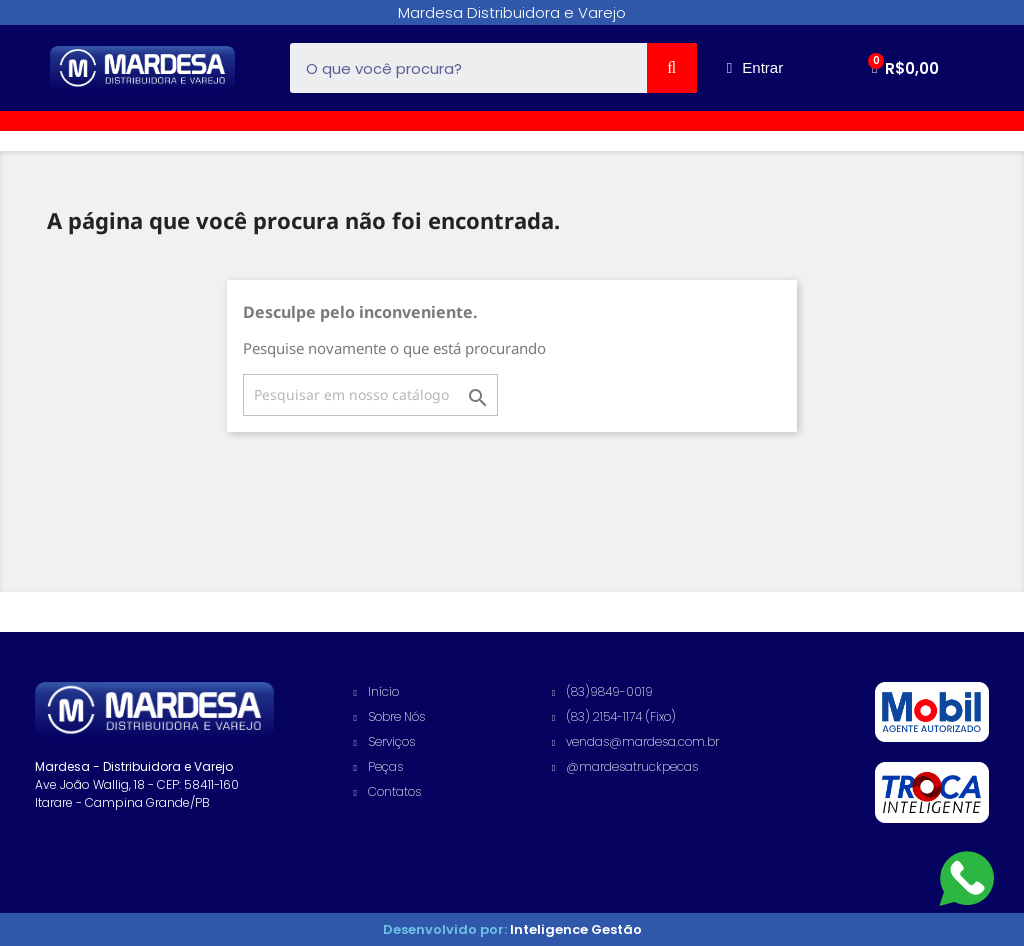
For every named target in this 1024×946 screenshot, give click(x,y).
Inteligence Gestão (574, 929)
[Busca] (370, 395)
